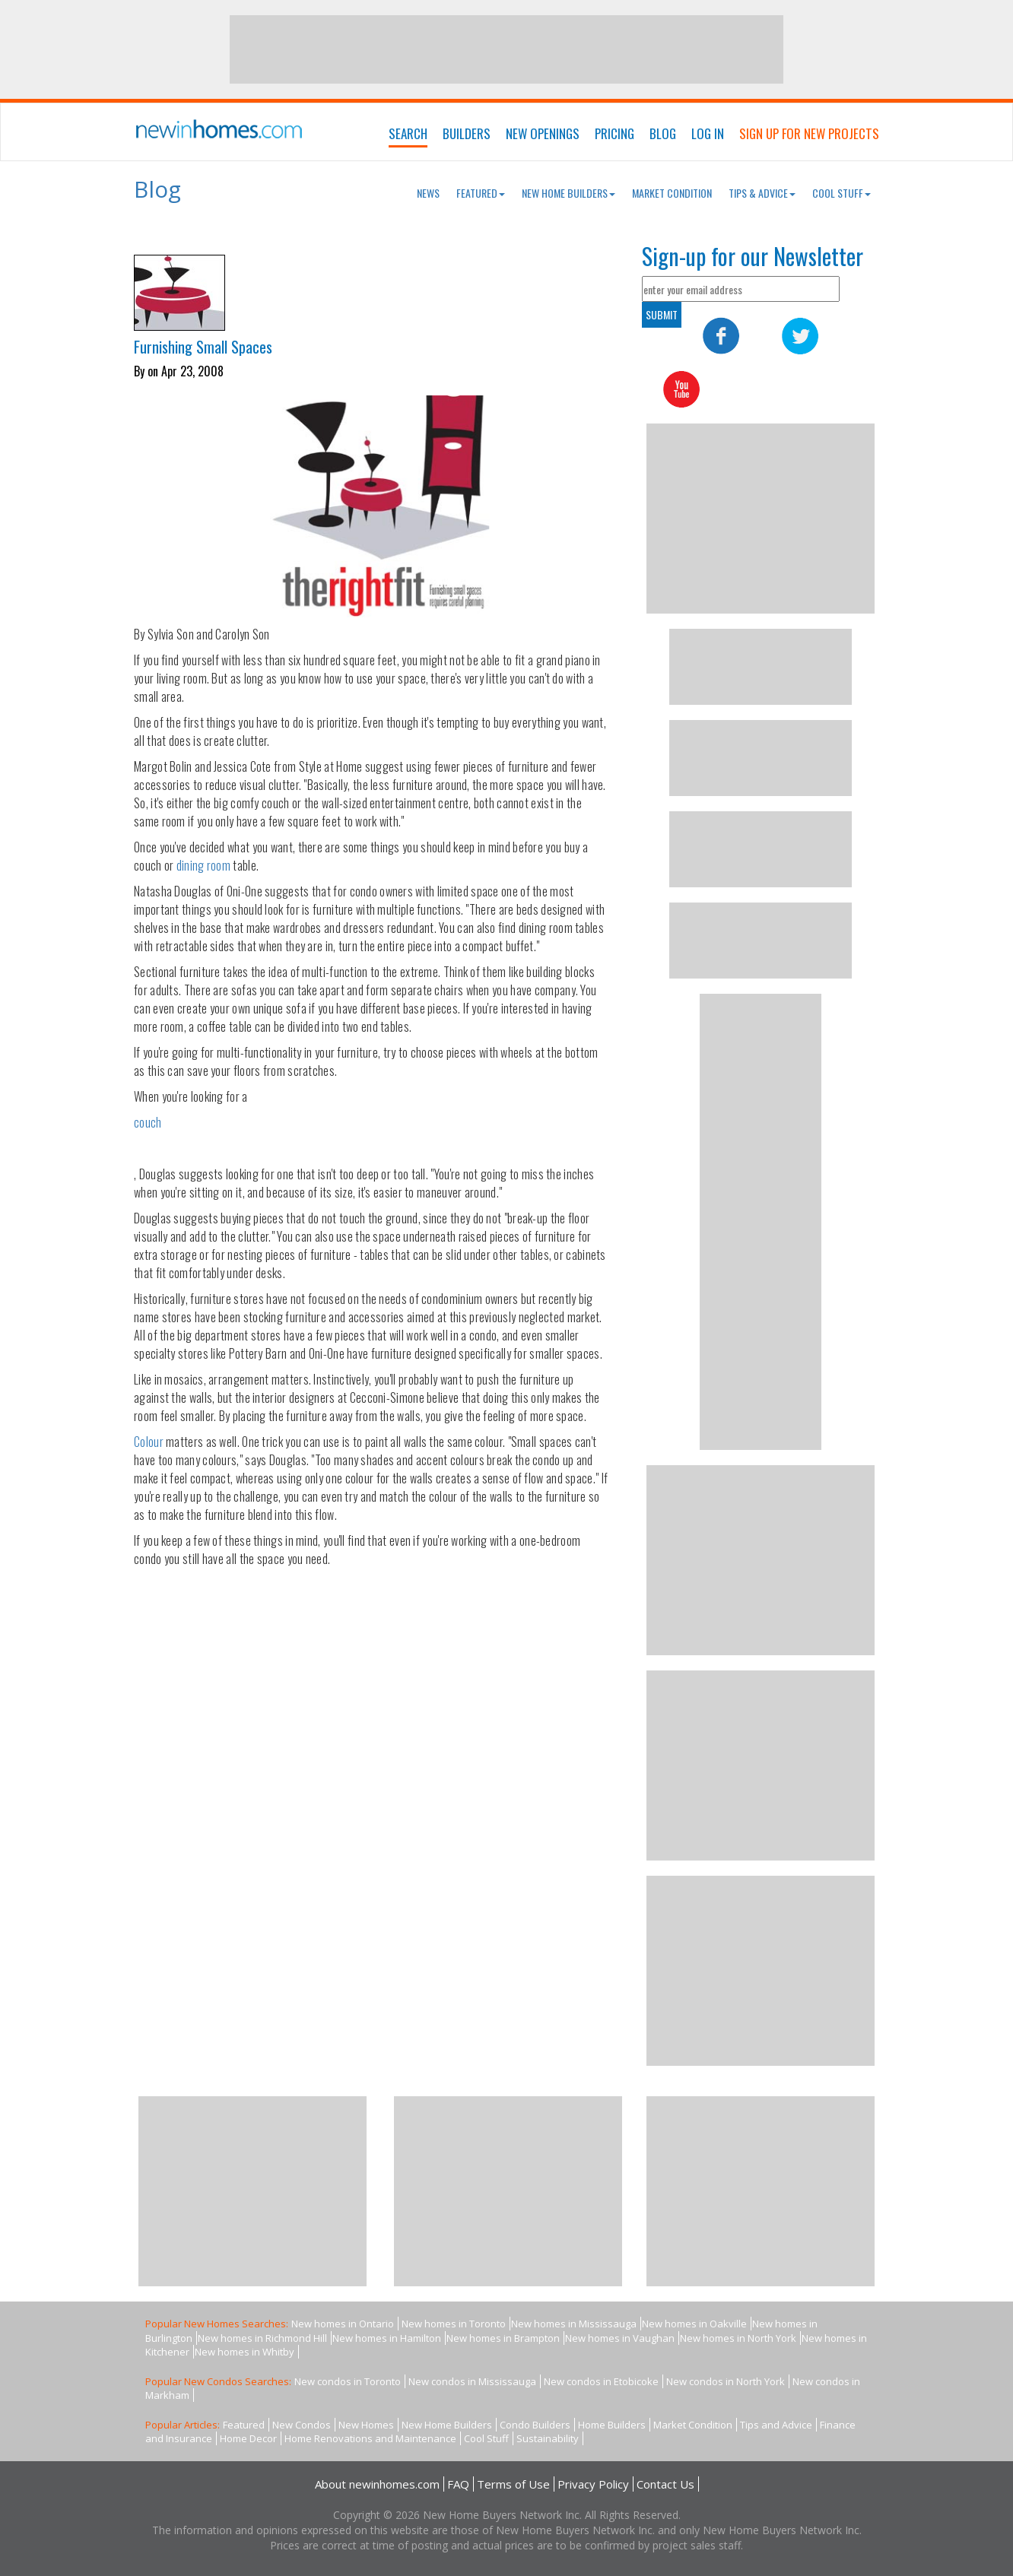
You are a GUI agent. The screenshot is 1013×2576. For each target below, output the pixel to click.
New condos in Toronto (347, 2381)
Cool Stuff (841, 193)
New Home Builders (568, 193)
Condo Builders (535, 2425)
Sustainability (547, 2438)
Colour (149, 1441)
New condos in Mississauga (472, 2381)
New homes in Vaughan (620, 2338)
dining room (203, 865)
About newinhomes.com (377, 2484)
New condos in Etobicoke (601, 2381)
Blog (662, 133)
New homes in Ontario (342, 2323)
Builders (467, 133)
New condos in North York (725, 2381)
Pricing (614, 133)
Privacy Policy (593, 2484)
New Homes (366, 2425)
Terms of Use (513, 2484)
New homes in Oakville (694, 2323)
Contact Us (665, 2484)
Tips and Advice (776, 2425)
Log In (707, 133)
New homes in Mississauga (574, 2323)
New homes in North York (738, 2338)
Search (408, 133)
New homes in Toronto (454, 2323)
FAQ (458, 2484)
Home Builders (612, 2425)
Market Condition (672, 193)
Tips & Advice (762, 193)
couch (148, 1122)
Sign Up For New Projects (809, 133)
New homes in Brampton (503, 2338)
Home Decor (248, 2438)
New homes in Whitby (244, 2352)
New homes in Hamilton (386, 2338)
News (428, 193)
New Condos (301, 2425)
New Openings (543, 133)
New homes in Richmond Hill (262, 2338)
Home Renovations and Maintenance (370, 2438)
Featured (480, 193)
